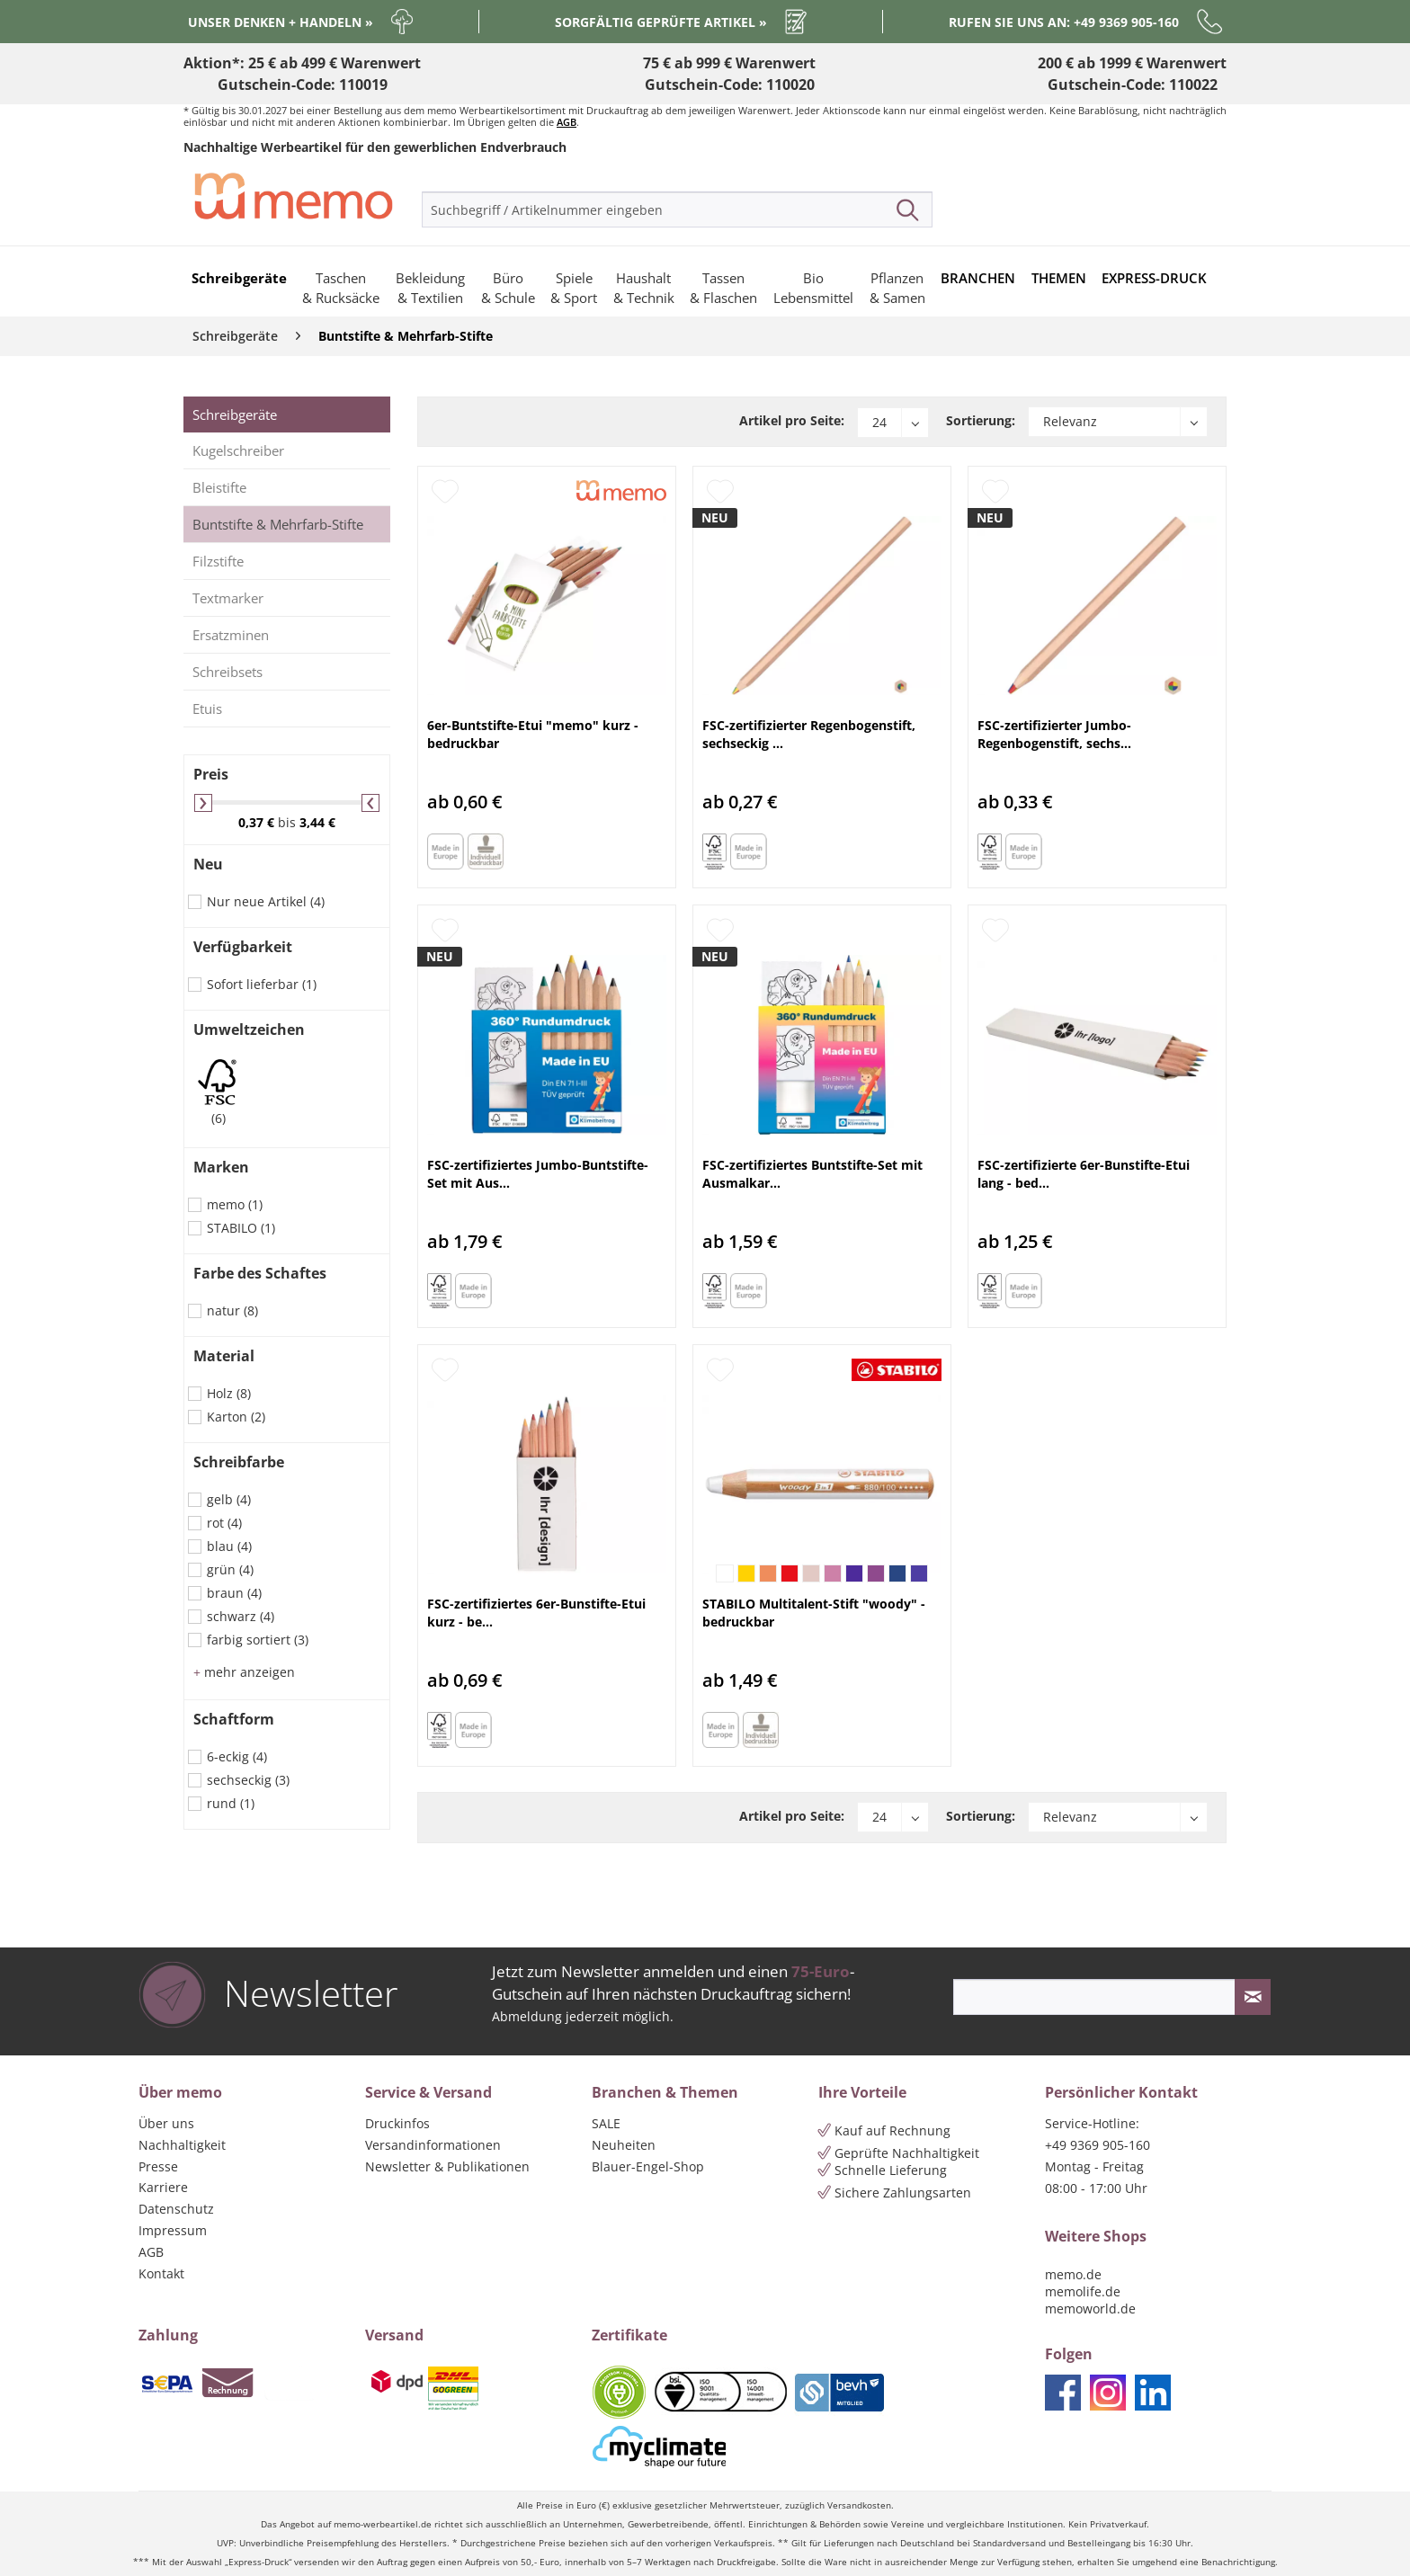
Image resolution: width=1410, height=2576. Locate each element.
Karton (236, 1416)
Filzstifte (218, 561)
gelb (229, 1499)
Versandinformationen (433, 2144)
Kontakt (161, 2273)
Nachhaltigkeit (182, 2144)
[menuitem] (677, 209)
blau (229, 1546)
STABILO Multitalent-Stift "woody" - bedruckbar (813, 1612)
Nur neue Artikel (266, 901)
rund (230, 1803)
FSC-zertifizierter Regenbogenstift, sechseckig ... (808, 734)
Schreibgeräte (234, 414)
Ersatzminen (230, 635)
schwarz (240, 1616)
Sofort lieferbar (262, 984)
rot (224, 1522)
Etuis (207, 709)
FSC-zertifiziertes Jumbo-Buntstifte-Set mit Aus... (537, 1173)
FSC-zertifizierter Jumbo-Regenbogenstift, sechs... (1054, 734)
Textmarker (227, 598)
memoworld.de (1090, 2308)
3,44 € (317, 822)
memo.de (1073, 2274)
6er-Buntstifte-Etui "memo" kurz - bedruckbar (532, 734)
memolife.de (1082, 2291)
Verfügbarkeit (242, 947)
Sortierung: (980, 420)
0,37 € (258, 822)
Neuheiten (624, 2144)
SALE (606, 2123)
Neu (208, 864)
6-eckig (237, 1756)
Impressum (172, 2230)
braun (234, 1592)
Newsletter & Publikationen (447, 2166)
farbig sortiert (257, 1639)
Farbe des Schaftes (259, 1273)
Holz (229, 1393)
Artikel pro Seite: (791, 420)
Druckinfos (397, 2123)
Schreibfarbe (238, 1462)
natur (232, 1310)
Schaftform (233, 1719)
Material (223, 1356)
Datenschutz (176, 2208)
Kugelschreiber (238, 450)
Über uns (166, 2123)
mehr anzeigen (244, 1671)
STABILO (241, 1227)
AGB (566, 122)
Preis (210, 774)
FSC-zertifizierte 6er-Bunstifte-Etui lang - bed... (1083, 1173)
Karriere (163, 2187)
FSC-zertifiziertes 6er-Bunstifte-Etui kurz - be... (536, 1612)
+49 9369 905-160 (1097, 2144)
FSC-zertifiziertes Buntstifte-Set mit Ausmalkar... (812, 1173)
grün (230, 1569)
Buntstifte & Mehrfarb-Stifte (277, 524)
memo (235, 1204)
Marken (221, 1167)
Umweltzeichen (249, 1029)
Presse (158, 2166)
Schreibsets (227, 672)
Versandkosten (859, 2505)
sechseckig (248, 1779)
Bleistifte (219, 487)
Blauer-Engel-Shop (648, 2166)
